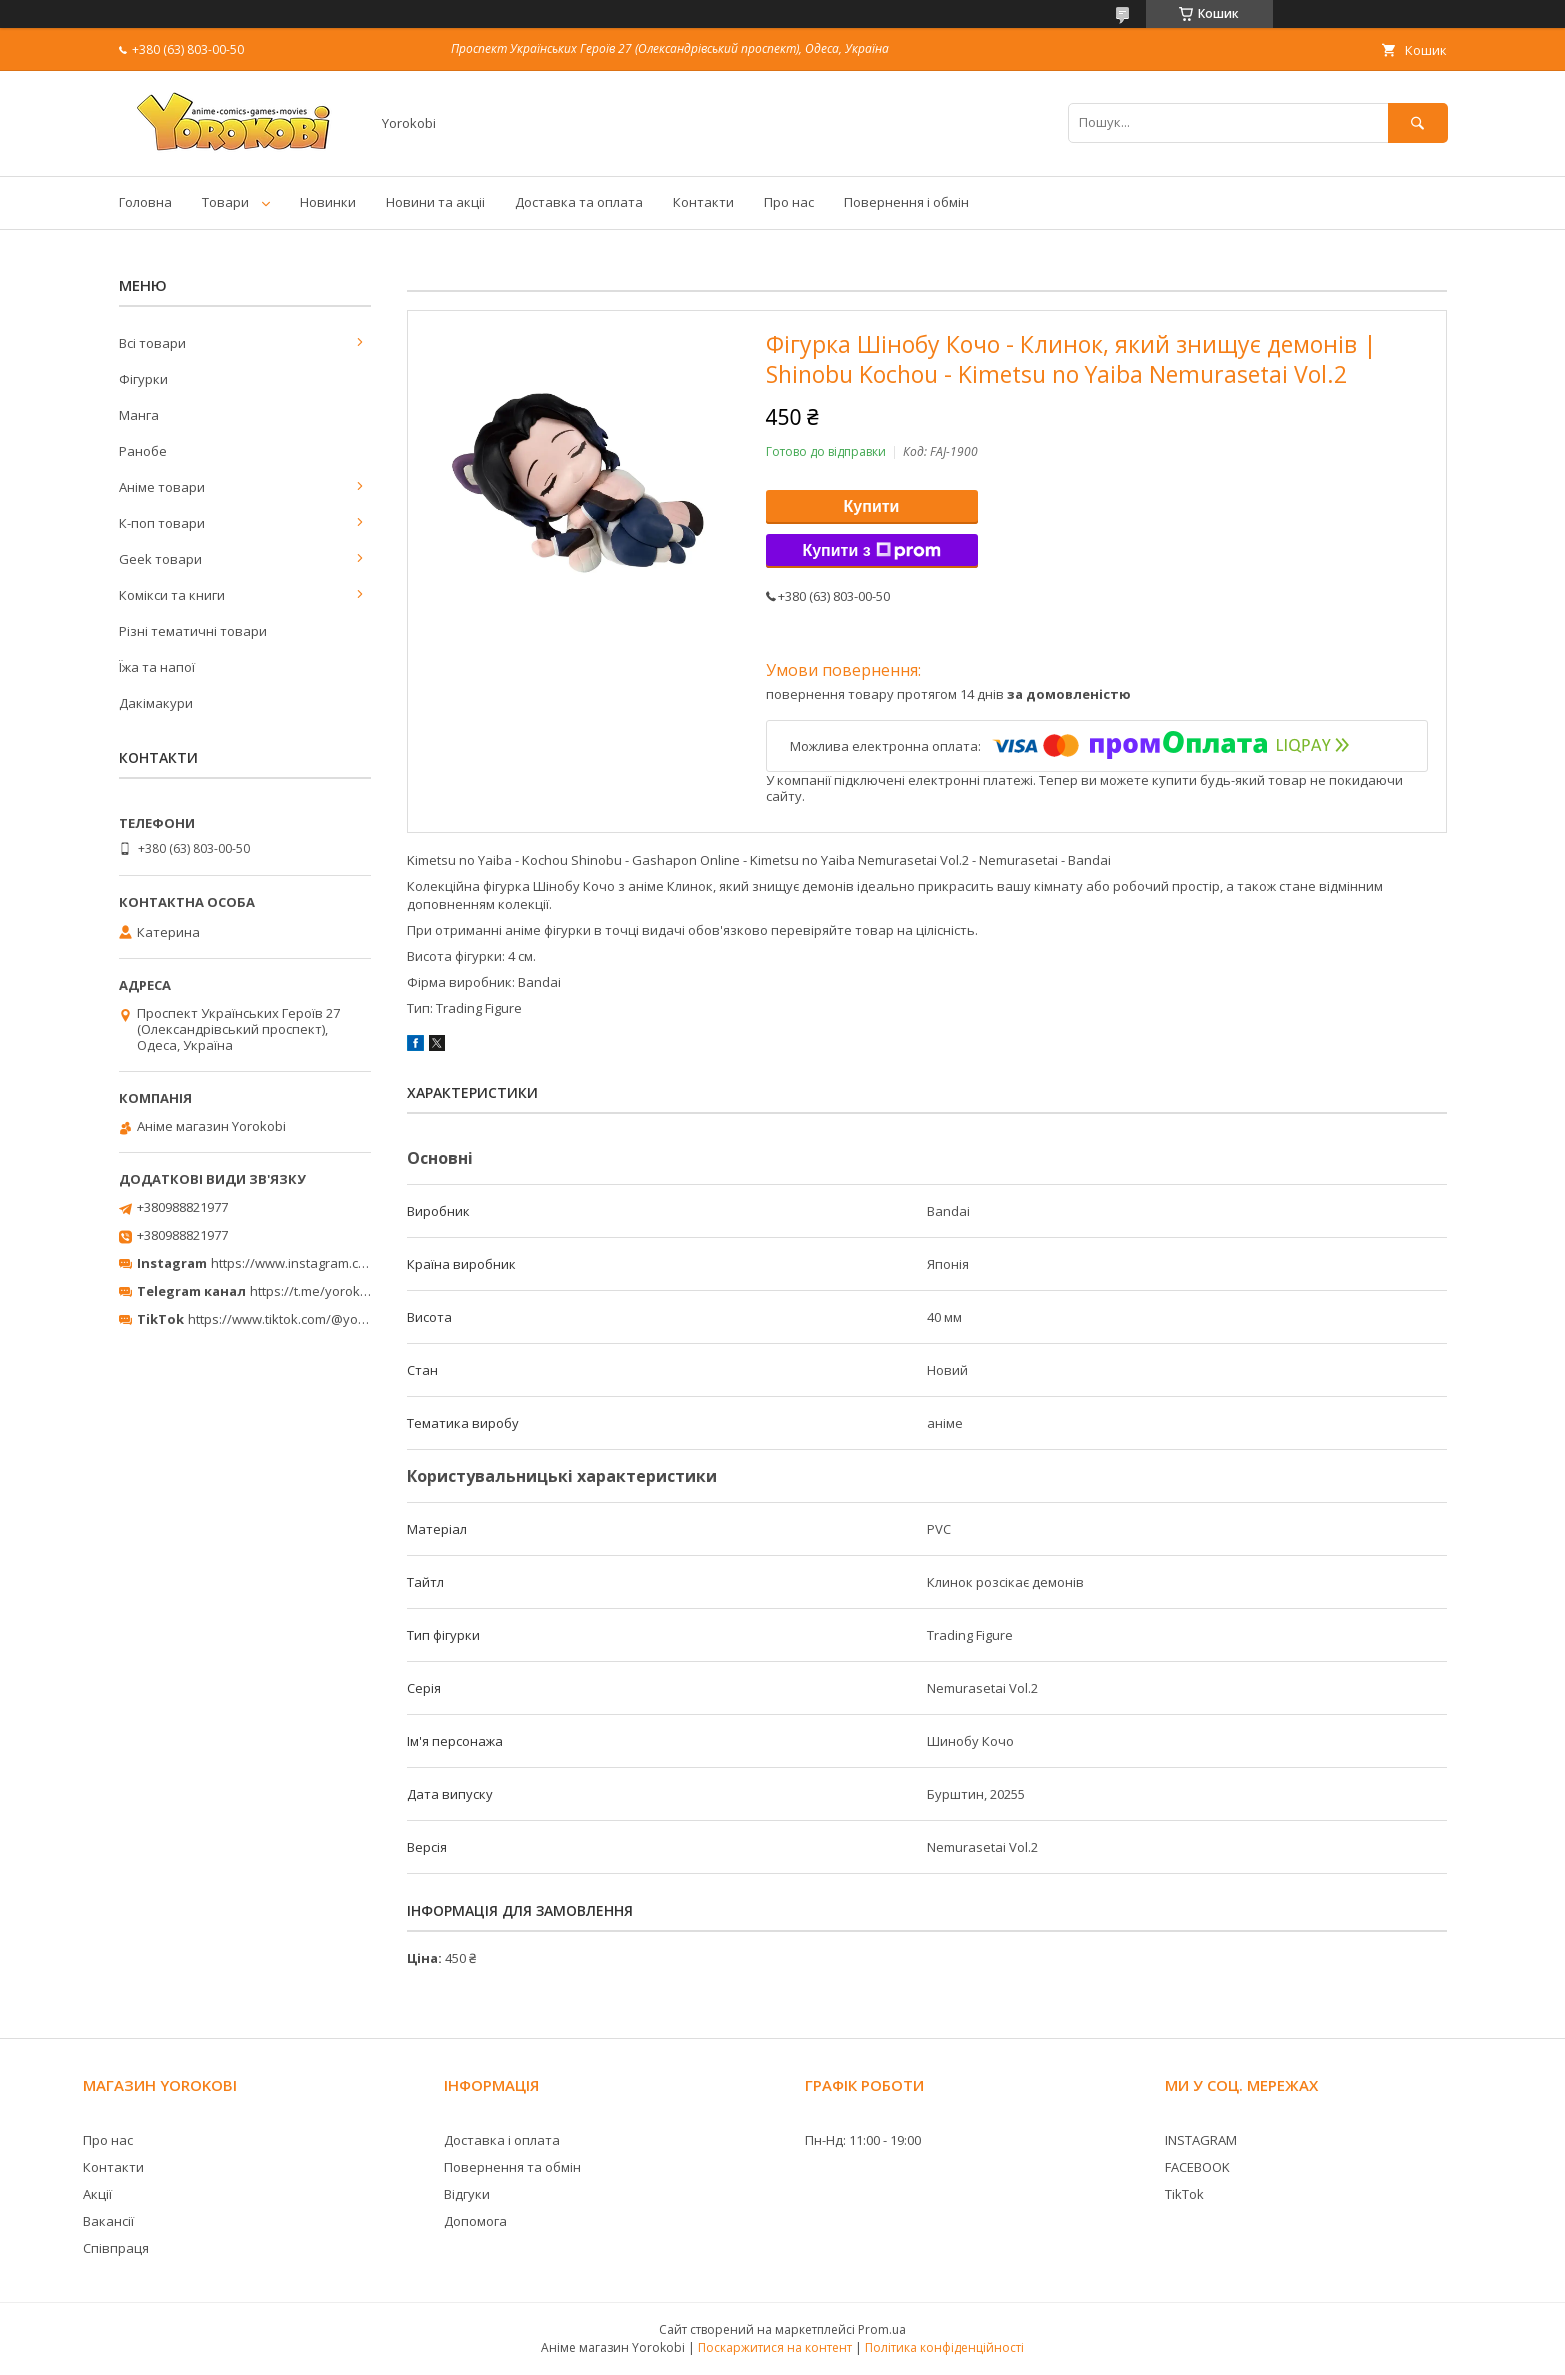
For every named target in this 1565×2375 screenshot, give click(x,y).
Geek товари (160, 559)
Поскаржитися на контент (775, 2347)
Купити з (871, 551)
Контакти (703, 202)
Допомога (475, 2221)
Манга (139, 415)
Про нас (789, 202)
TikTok (1184, 2194)
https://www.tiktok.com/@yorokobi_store (311, 1319)
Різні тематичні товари (193, 631)
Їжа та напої (157, 667)
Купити (872, 506)
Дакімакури (156, 703)
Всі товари (152, 343)
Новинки (328, 202)
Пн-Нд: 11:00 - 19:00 (863, 2140)
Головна (145, 202)
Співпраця (116, 2248)
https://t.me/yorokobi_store (333, 1291)
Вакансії (108, 2221)
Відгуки (467, 2194)
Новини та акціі (435, 202)
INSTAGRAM (1201, 2140)
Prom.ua (882, 2329)
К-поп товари (162, 523)
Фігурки (143, 379)
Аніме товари (162, 487)
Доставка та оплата (579, 202)
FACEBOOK (1197, 2167)
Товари (225, 202)
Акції (97, 2194)
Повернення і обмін (906, 202)
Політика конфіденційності (944, 2347)
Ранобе (143, 451)
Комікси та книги (172, 595)
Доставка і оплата (502, 2140)
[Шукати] (1418, 122)
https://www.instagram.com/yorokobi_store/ (345, 1263)
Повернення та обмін (512, 2167)
